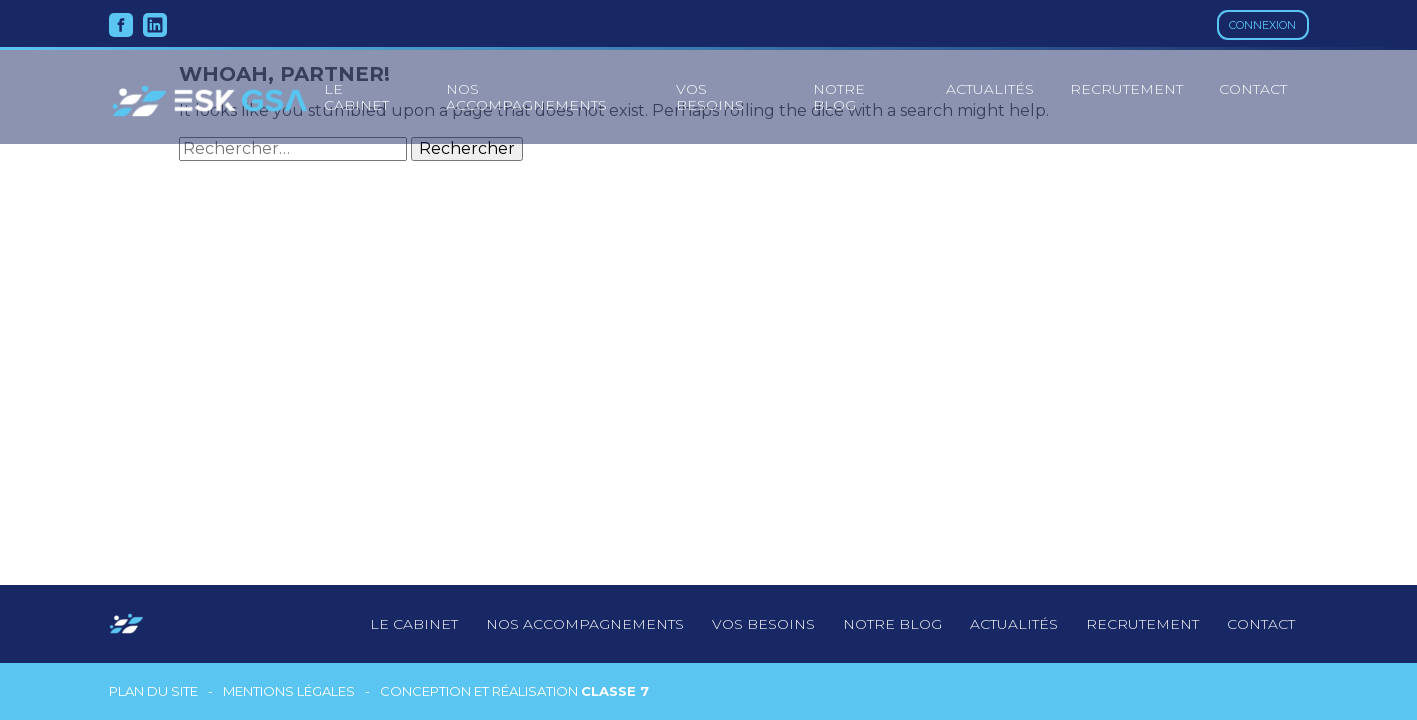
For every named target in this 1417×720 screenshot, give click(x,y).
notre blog (892, 624)
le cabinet (356, 97)
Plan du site (153, 691)
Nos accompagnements (526, 97)
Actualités (990, 89)
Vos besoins (710, 97)
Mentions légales (289, 691)
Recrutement (1126, 89)
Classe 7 (615, 691)
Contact (1253, 89)
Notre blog (839, 97)
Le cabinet (414, 624)
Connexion (1262, 25)
